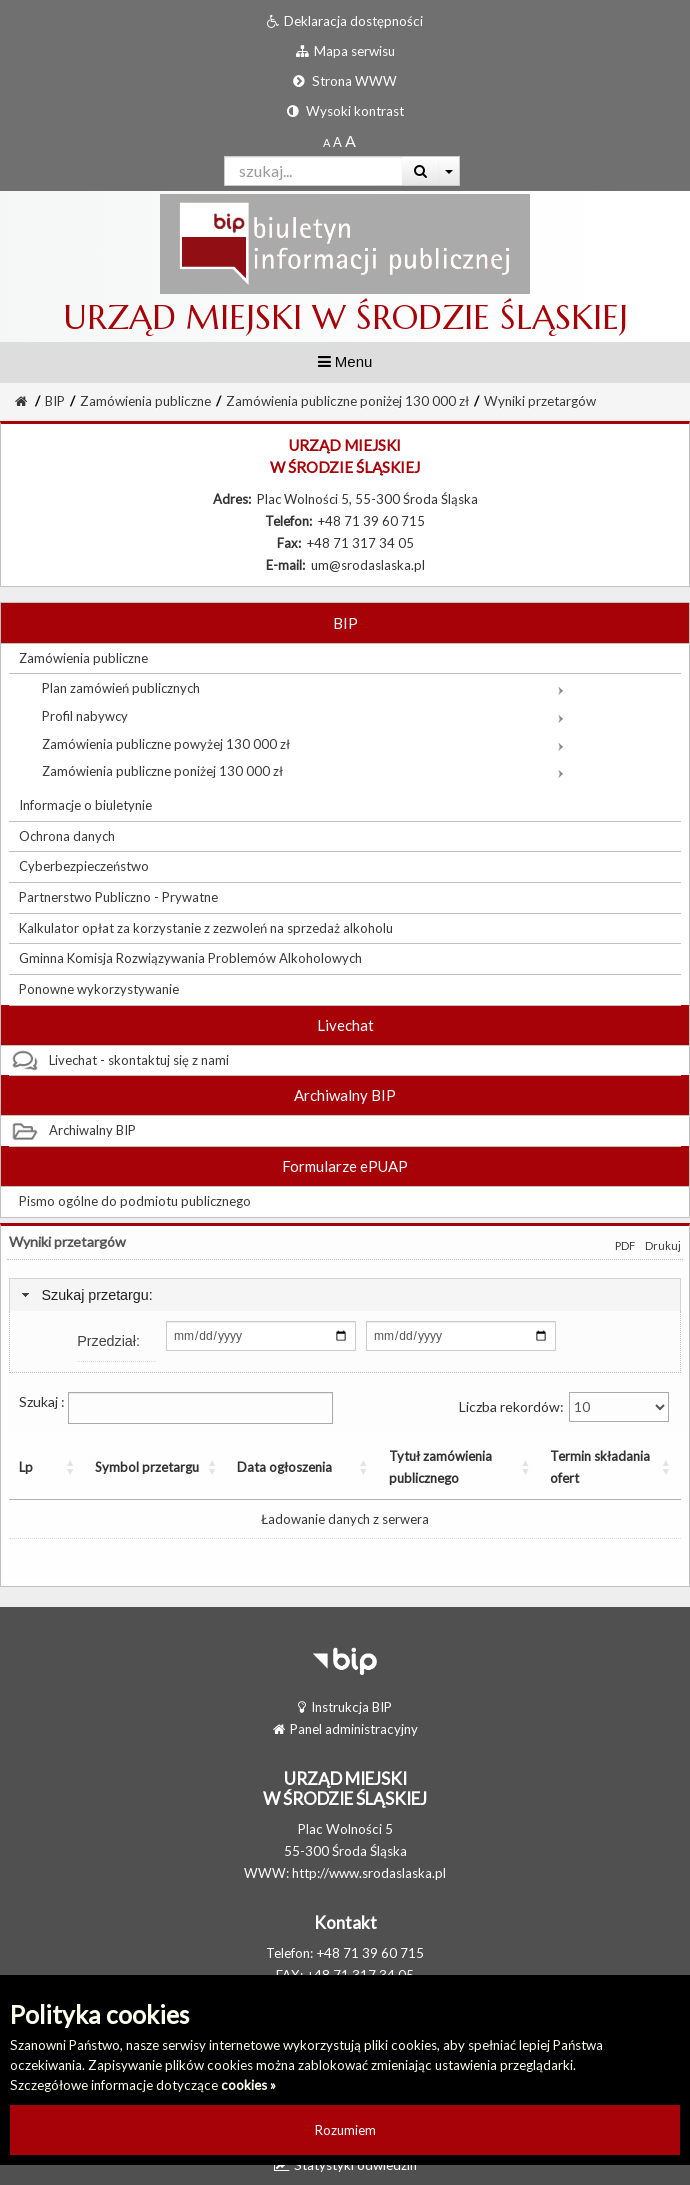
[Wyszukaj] (420, 171)
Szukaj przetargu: (96, 1295)
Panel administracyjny (345, 1729)
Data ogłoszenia (235, 1467)
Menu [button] (345, 361)
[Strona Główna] (21, 401)
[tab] (345, 1295)
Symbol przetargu (97, 1467)
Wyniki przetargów (540, 401)
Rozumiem (345, 2130)
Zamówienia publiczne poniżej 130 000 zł (347, 401)
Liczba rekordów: (564, 1407)
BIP (55, 401)
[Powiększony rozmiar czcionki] (337, 142)
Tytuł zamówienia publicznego (382, 1467)
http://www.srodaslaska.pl (369, 1873)
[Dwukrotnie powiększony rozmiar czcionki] (350, 142)
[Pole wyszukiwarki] (313, 171)
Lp (26, 1467)
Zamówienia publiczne (145, 401)
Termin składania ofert (582, 1467)
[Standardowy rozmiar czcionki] (326, 142)
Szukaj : (176, 1408)
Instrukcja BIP (345, 1707)
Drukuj (663, 1245)
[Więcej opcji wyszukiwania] (449, 171)
